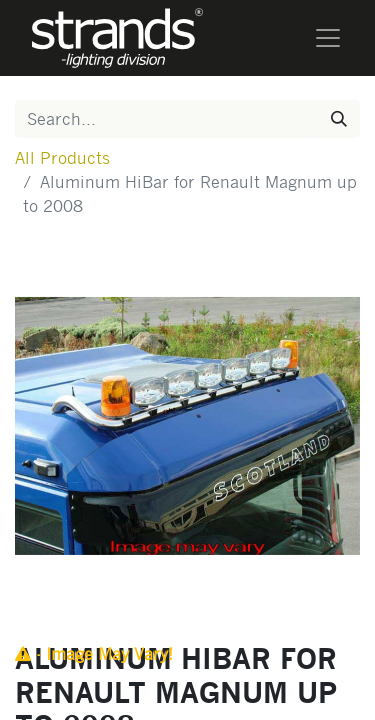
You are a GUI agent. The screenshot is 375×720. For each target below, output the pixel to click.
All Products (62, 157)
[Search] (339, 119)
